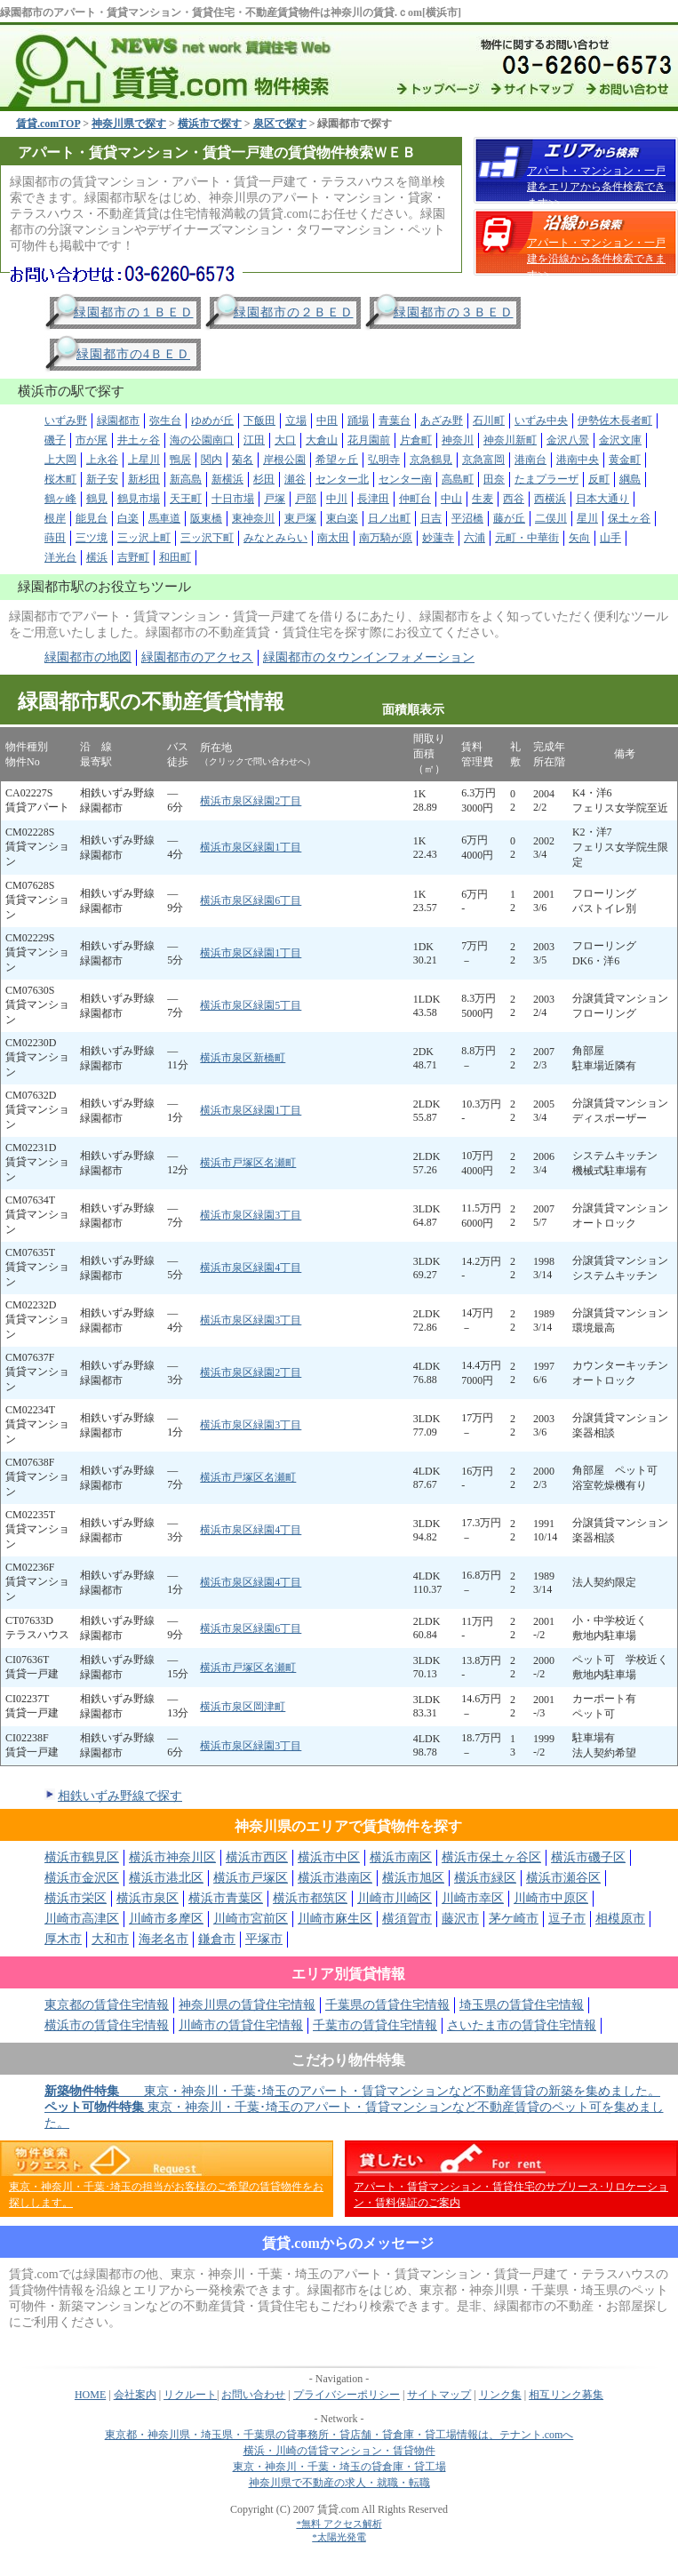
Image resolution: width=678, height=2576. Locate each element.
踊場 (358, 420)
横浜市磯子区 (588, 1857)
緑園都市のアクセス (197, 657)
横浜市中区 (329, 1857)
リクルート (190, 2394)
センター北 (342, 479)
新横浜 (227, 479)
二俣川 (551, 518)
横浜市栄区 (75, 1898)
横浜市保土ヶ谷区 (491, 1857)
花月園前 (368, 440)
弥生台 (165, 420)
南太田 (333, 538)
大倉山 (322, 440)
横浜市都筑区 (310, 1898)
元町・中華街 (527, 538)
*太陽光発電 (339, 2537)
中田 (327, 420)
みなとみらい (275, 538)
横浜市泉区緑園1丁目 (250, 847)
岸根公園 (284, 459)
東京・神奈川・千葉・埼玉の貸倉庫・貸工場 (339, 2466)
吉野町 (133, 557)
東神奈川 (253, 518)
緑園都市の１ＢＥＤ (134, 312)
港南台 (530, 459)
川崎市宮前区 (250, 1918)
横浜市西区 (257, 1857)
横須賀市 (407, 1918)
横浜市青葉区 (225, 1898)
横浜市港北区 (166, 1877)
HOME (90, 2394)
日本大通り (602, 498)
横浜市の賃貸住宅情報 (106, 2025)
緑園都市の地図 (88, 657)
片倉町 (416, 440)
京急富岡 (483, 459)
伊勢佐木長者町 (615, 420)
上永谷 (102, 459)
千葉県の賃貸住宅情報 (387, 2005)
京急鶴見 (431, 459)
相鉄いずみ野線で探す (120, 1796)
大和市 (110, 1939)
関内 (211, 459)
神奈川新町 (510, 440)
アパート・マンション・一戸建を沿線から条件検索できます (596, 258)
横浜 (97, 557)
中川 (336, 498)
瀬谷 (295, 479)
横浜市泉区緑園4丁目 (250, 1267)
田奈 (494, 479)
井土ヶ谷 (138, 440)
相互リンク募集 (566, 2394)
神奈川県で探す (129, 123)
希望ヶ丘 (336, 459)
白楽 (128, 518)
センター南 (405, 479)
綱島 (630, 479)
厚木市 (63, 1939)
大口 (285, 440)
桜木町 (60, 479)
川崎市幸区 (473, 1898)
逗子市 (567, 1918)
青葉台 (395, 420)
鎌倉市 (216, 1939)
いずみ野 (65, 420)
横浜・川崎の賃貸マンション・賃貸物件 (339, 2450)
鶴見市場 (138, 498)
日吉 (431, 518)
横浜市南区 (401, 1857)
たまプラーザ (546, 479)
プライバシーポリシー (346, 2394)
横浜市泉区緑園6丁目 (250, 900)
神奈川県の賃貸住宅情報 (247, 2005)
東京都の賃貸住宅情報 (106, 2005)
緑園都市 (118, 420)
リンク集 (500, 2394)
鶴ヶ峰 (60, 498)
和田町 (175, 557)
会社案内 (135, 2394)
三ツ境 (92, 538)
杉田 (264, 479)
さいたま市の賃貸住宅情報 (521, 2025)
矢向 (579, 538)
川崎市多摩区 (166, 1918)
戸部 (305, 498)
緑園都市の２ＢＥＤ (294, 312)
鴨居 (180, 459)
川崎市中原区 (551, 1898)
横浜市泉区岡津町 (242, 1706)
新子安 (102, 479)
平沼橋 (467, 518)
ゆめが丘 (212, 420)
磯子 (55, 440)
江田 (254, 440)
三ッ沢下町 (207, 538)
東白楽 (342, 518)
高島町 (458, 479)
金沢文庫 (620, 440)
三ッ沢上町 (144, 538)
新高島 (186, 479)
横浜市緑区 (485, 1877)
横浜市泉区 (147, 1898)
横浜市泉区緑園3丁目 (250, 1215)
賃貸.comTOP (48, 123)
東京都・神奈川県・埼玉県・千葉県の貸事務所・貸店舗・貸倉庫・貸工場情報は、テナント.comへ (339, 2434)
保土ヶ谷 (629, 518)
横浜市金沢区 (81, 1877)
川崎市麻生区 (335, 1918)
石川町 (489, 420)
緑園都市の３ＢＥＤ (454, 312)
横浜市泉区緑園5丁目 (250, 1005)
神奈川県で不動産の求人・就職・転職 (339, 2482)
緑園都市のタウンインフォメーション (369, 657)
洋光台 (60, 557)
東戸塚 (300, 518)
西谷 (513, 498)
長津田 (373, 498)
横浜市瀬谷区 (563, 1877)
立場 (296, 420)
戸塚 (274, 498)
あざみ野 (441, 420)
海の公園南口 (202, 440)
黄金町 (625, 459)
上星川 (144, 459)
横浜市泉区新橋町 (242, 1058)
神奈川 (458, 440)
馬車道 (164, 518)
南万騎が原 (385, 538)
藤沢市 (460, 1918)
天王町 (186, 498)
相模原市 (620, 1918)
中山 (451, 498)
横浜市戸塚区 (250, 1877)
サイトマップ (439, 2394)
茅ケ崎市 (513, 1918)
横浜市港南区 (335, 1877)
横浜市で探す (210, 123)
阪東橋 (206, 518)
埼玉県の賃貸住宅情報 (521, 2005)
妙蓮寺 (438, 538)
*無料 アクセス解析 (338, 2523)
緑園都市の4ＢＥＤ (133, 354)
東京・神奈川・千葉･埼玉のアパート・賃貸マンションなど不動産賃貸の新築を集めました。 (352, 2091)
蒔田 (55, 538)
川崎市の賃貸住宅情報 (241, 2025)
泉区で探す (280, 123)
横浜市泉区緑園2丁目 (250, 801)
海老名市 (163, 1939)
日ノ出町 (389, 518)
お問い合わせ (253, 2394)
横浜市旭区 (413, 1877)
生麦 (482, 498)
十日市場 (232, 498)
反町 (599, 479)
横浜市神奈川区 (172, 1857)
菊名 (242, 459)
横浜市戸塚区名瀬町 (248, 1162)
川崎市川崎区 (394, 1898)
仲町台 (415, 498)
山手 (610, 538)
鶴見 (97, 498)
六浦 (474, 538)
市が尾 (92, 440)
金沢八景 (567, 440)
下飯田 (259, 420)
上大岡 (60, 459)
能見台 (92, 518)
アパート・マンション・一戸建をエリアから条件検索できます (596, 186)
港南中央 (577, 459)
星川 (587, 518)
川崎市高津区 (81, 1918)
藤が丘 (509, 518)
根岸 (55, 518)
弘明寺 (384, 459)
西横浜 (550, 498)
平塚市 (264, 1939)
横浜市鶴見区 (81, 1857)
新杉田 (144, 479)
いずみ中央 (541, 420)
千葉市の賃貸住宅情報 (375, 2025)
